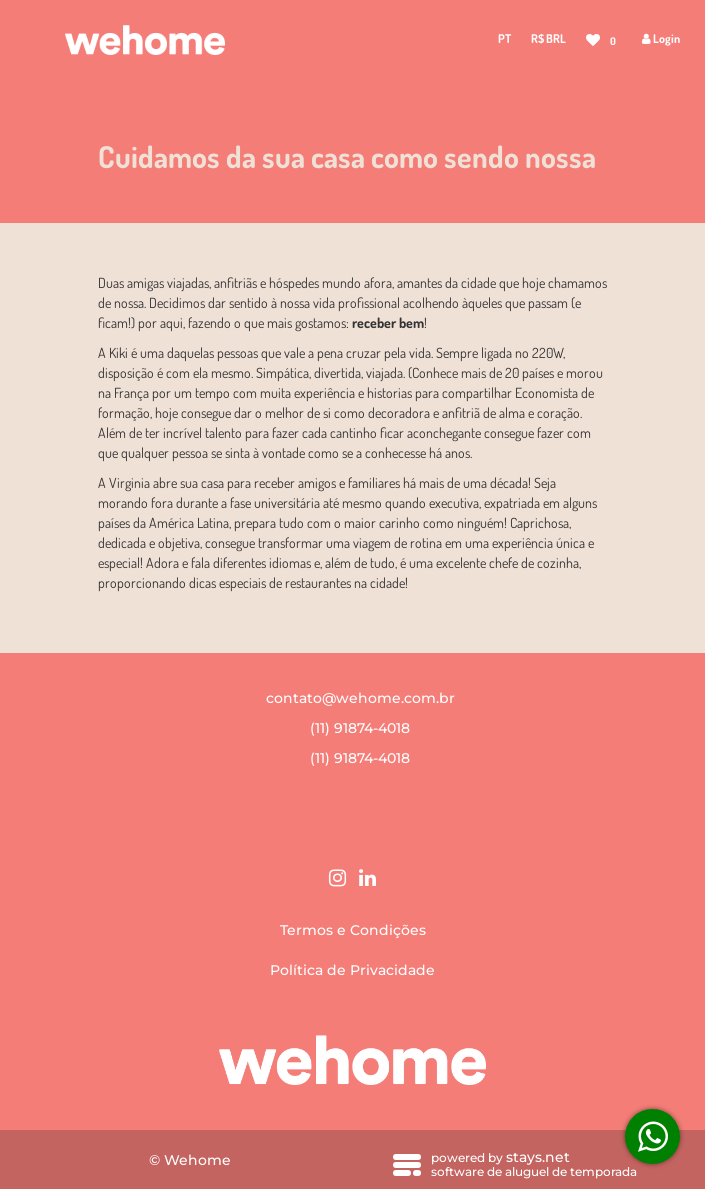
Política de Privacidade (352, 970)
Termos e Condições (353, 930)
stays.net (538, 1157)
